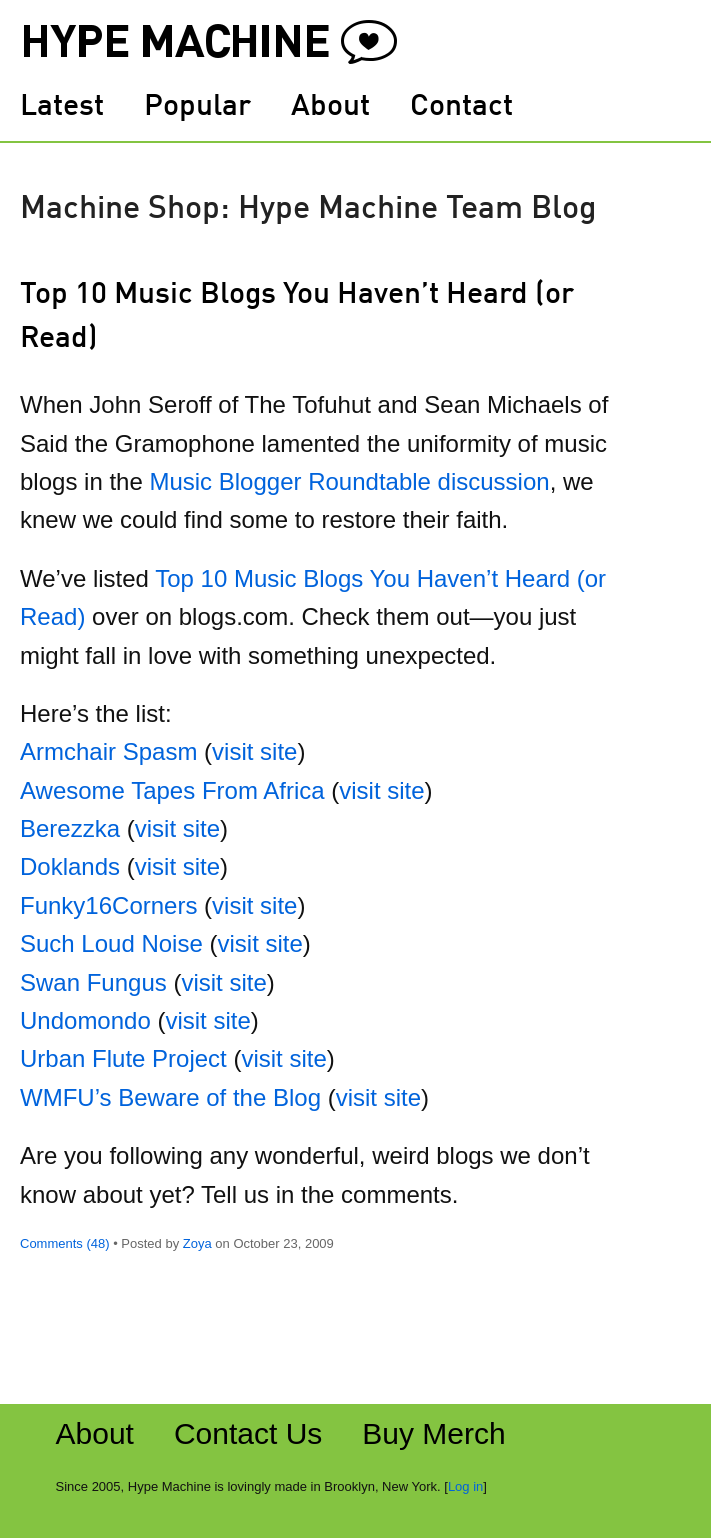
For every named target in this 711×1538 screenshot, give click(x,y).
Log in (465, 1486)
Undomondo (85, 1020)
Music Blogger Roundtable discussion (349, 481)
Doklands (70, 866)
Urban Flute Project (123, 1058)
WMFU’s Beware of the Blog (170, 1097)
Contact (461, 107)
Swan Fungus (93, 982)
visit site (254, 751)
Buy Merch (433, 1433)
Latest (62, 107)
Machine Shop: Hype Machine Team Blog (308, 210)
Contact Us (248, 1433)
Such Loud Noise (111, 943)
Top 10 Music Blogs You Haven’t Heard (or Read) (297, 317)
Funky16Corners (108, 905)
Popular (197, 107)
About (330, 107)
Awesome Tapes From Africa (172, 790)
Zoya (197, 1243)
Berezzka (70, 828)
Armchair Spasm (108, 751)
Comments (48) (65, 1243)
